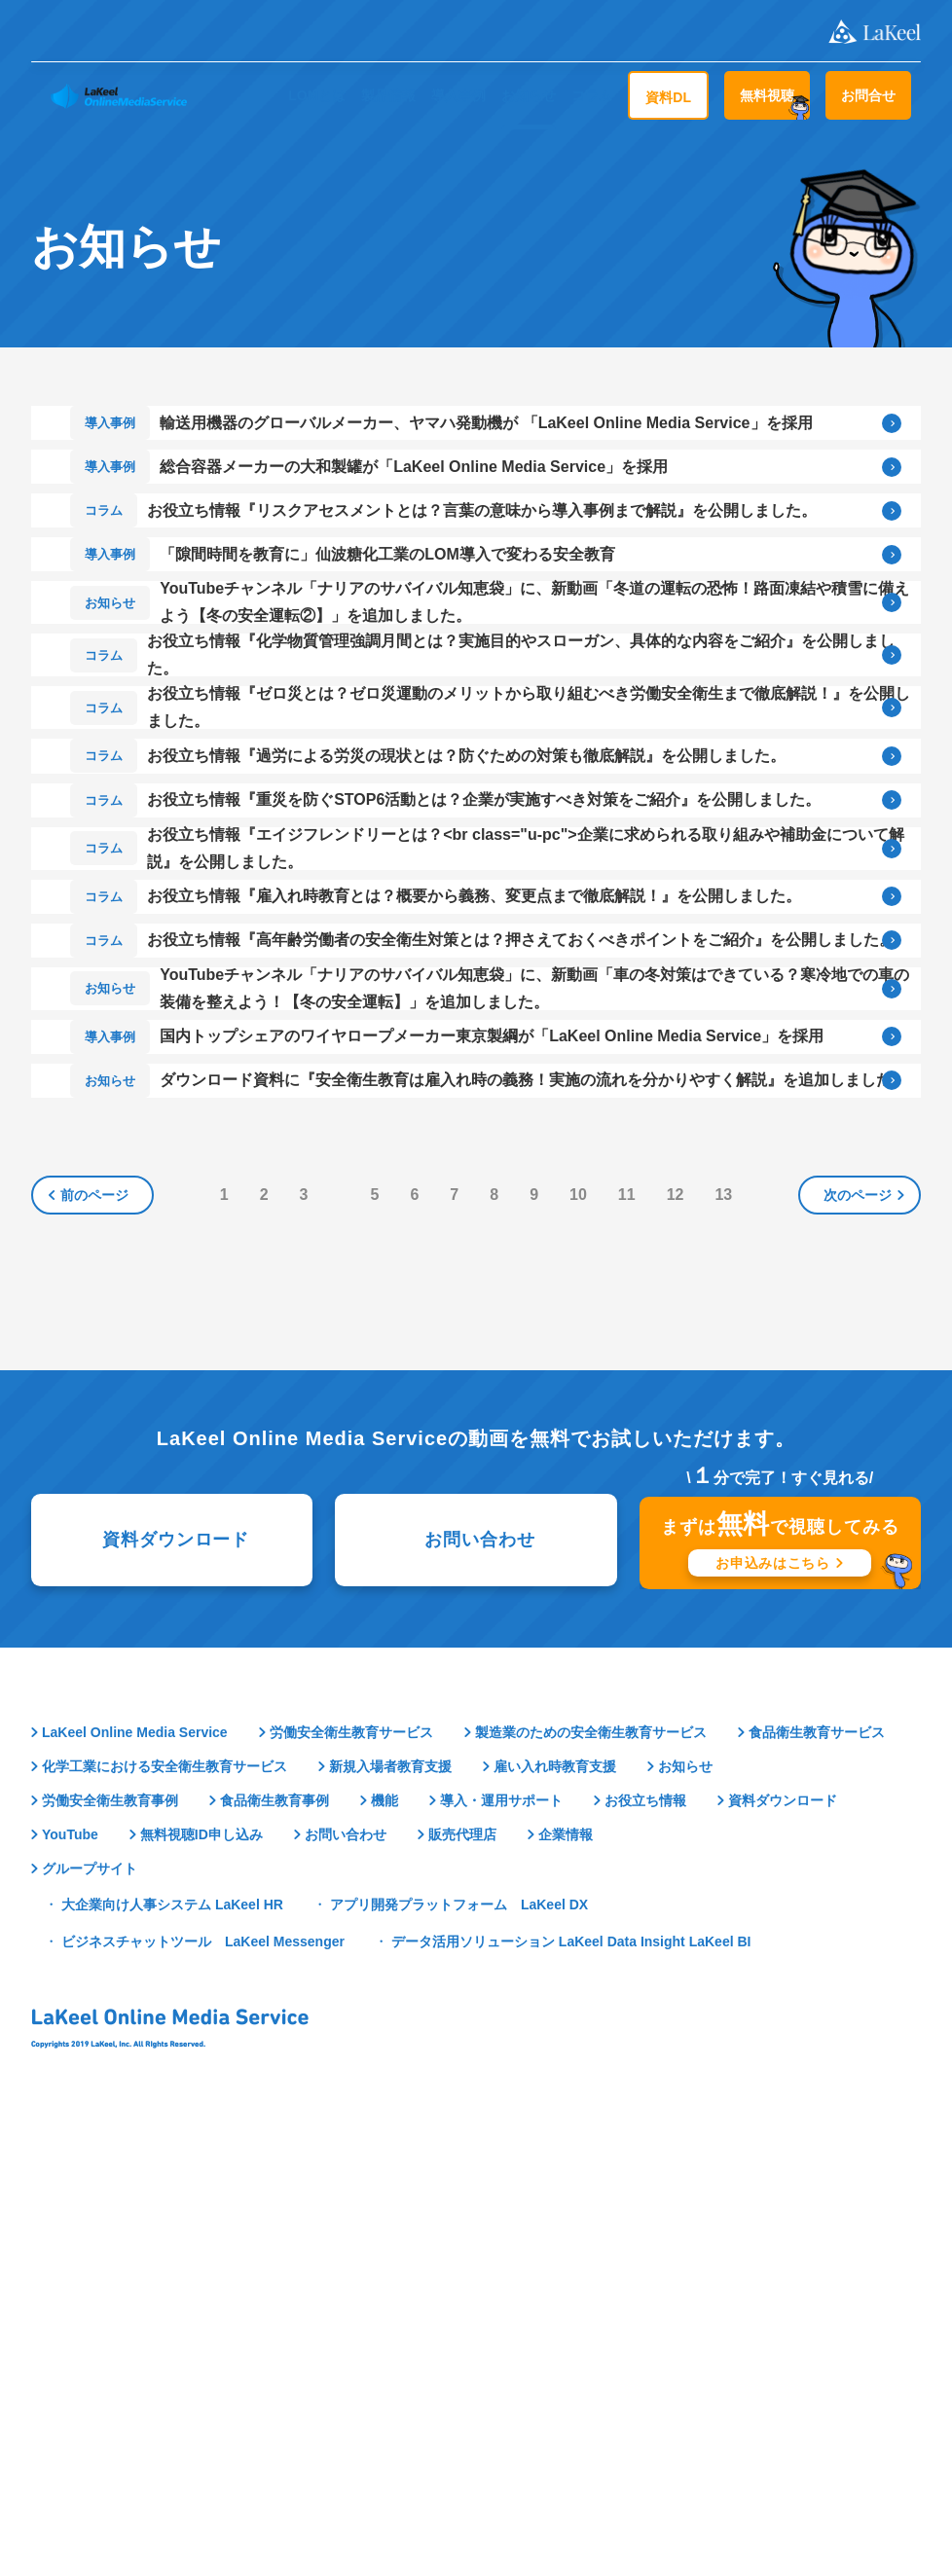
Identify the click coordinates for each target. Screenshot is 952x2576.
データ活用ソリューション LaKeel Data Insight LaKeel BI (571, 2391)
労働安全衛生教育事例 (110, 2250)
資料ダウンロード (175, 1988)
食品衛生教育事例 (274, 2250)
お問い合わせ (479, 1988)
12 (679, 1643)
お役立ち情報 (645, 2250)
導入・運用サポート (501, 2250)
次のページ (858, 1643)
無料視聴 (767, 95)
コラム (591, 95)
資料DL (668, 97)
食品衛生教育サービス (817, 2182)
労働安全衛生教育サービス (351, 2182)
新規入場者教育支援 (390, 2216)
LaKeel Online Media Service (135, 2182)
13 (728, 1643)
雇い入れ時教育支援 (555, 2216)
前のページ (94, 1643)
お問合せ (868, 95)
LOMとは (317, 95)
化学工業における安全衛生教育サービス (164, 2216)
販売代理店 (462, 2284)
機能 (384, 2250)
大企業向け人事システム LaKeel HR (172, 2354)
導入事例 (458, 95)
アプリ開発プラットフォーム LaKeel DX (459, 2354)
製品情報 (388, 95)
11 (631, 1643)
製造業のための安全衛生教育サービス (591, 2182)
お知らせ (528, 95)
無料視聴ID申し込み (201, 2284)
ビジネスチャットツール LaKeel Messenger (203, 2391)
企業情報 (565, 2284)
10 (582, 1643)
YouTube (70, 2284)
